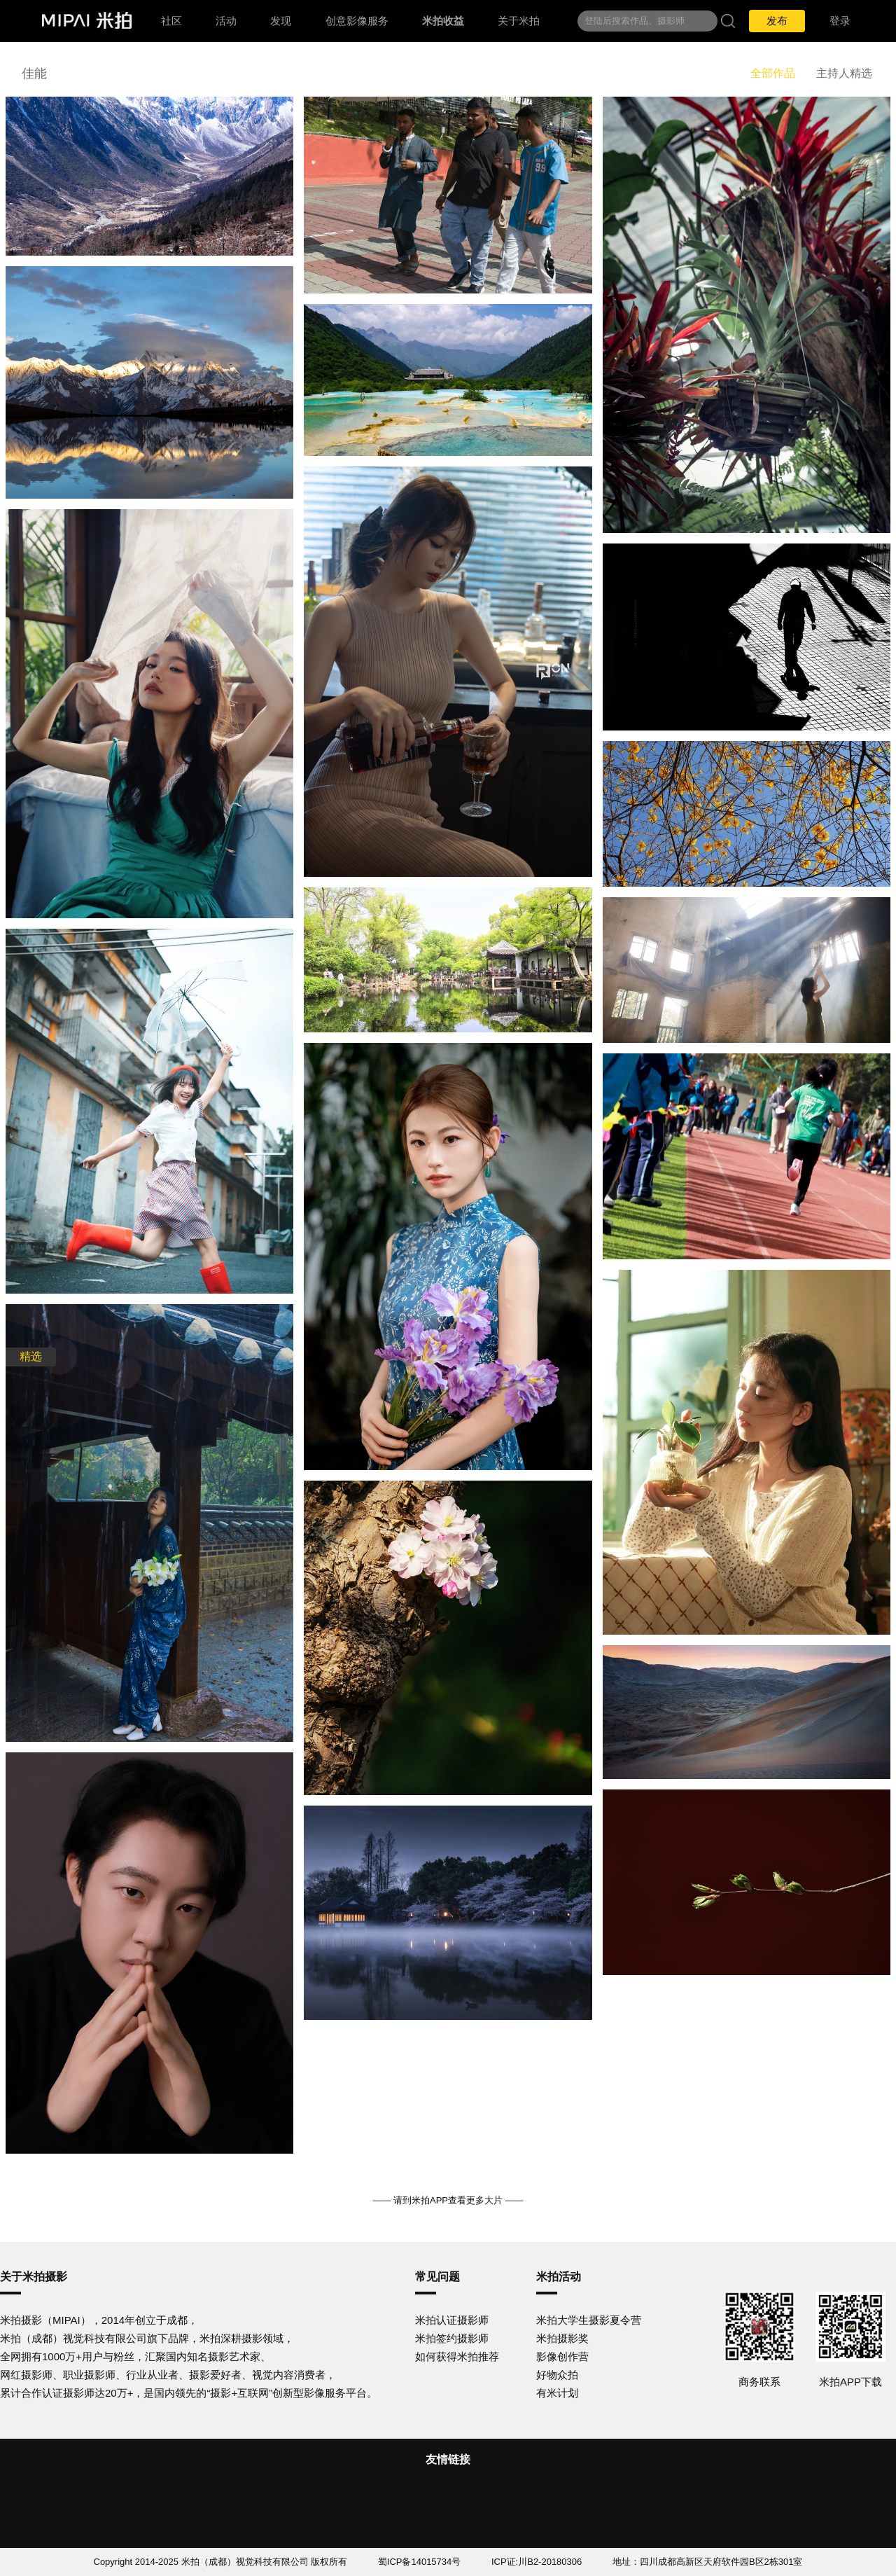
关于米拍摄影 (33, 2277)
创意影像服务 (357, 21)
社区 (171, 21)
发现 (280, 21)
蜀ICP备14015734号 (419, 2561)
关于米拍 (519, 21)
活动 (226, 21)
